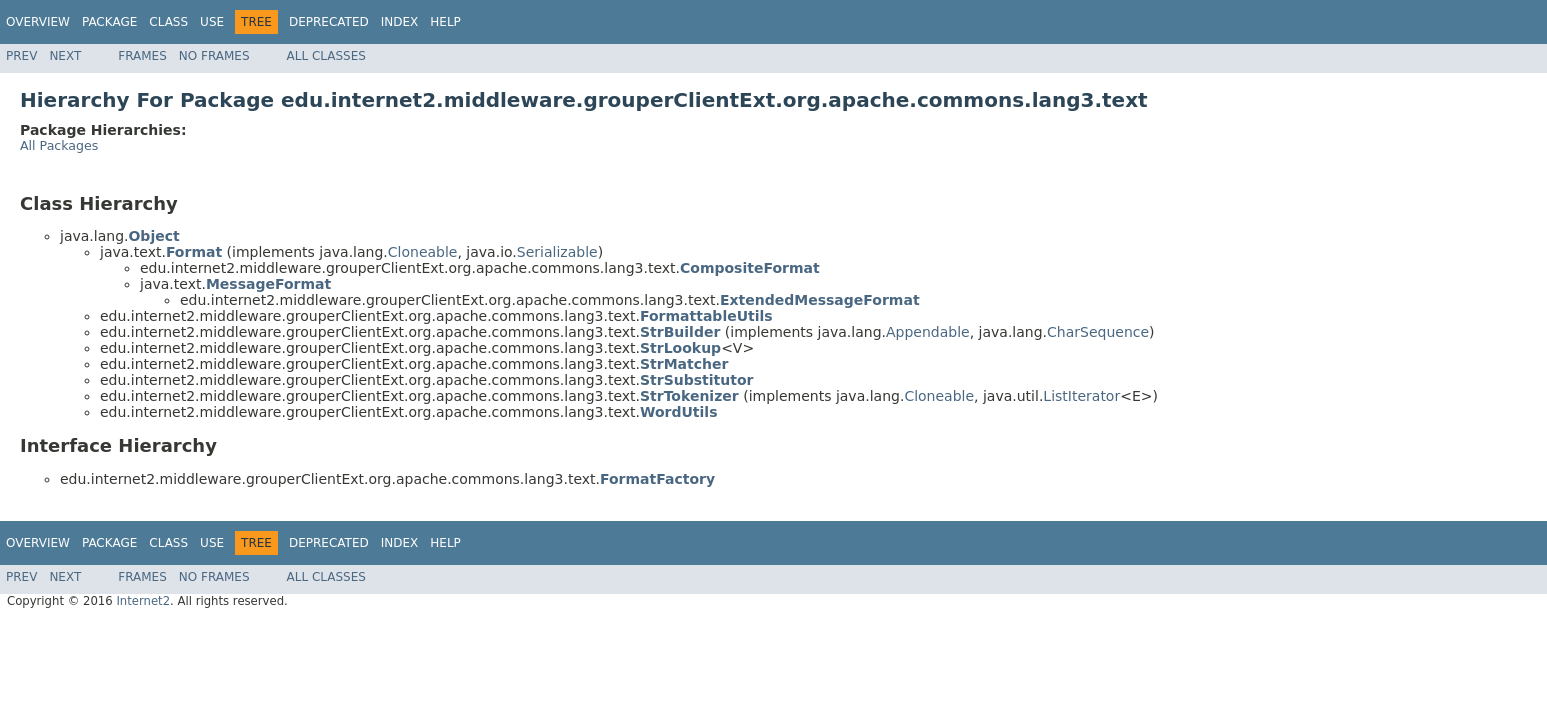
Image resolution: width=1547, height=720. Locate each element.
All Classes (326, 56)
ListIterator (1081, 396)
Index (400, 22)
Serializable (557, 252)
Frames (142, 56)
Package (109, 22)
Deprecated (329, 22)
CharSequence (1098, 332)
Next (65, 56)
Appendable (928, 332)
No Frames (214, 56)
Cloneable (423, 252)
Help (445, 22)
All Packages (59, 145)
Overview (38, 22)
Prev (21, 56)
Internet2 (143, 601)
